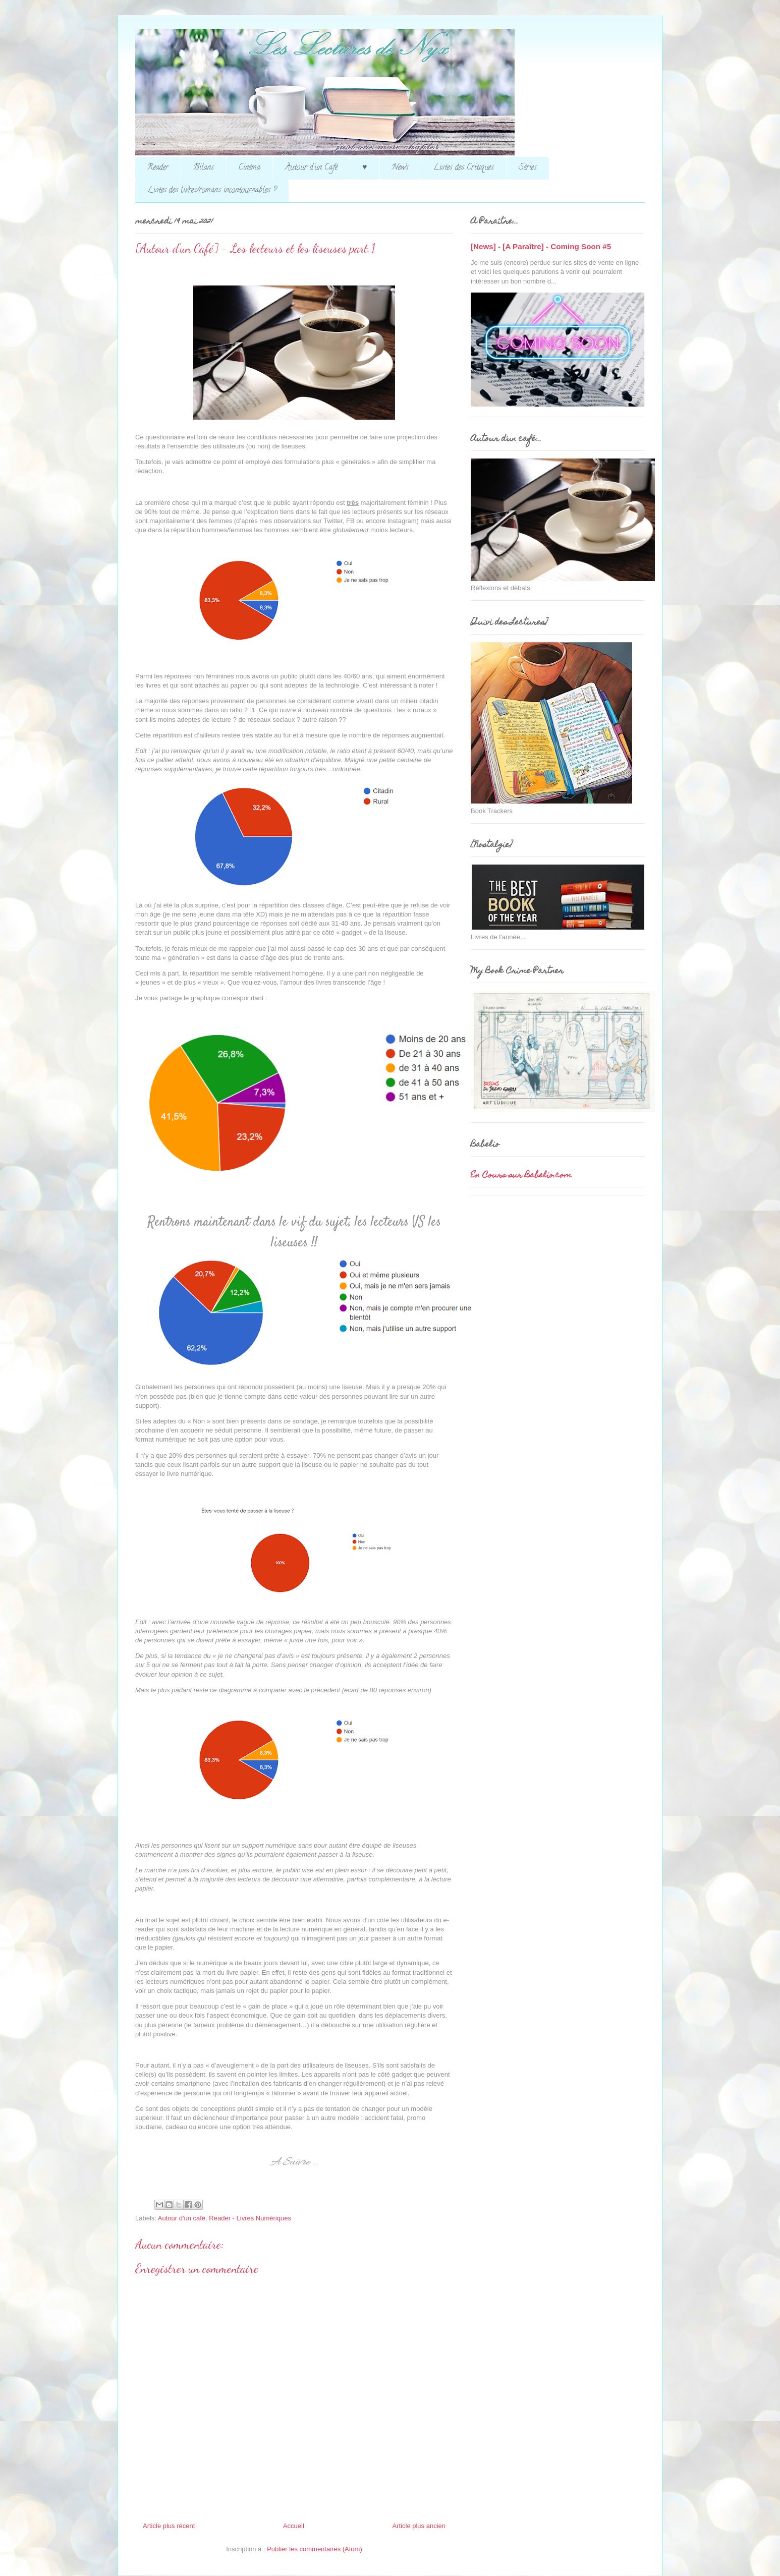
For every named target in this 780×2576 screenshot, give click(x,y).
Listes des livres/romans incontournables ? (211, 191)
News (400, 168)
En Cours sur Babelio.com (521, 1175)
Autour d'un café (181, 2218)
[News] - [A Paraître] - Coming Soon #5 (541, 246)
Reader (158, 168)
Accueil (293, 2526)
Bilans (203, 168)
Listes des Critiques (463, 168)
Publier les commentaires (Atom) (314, 2549)
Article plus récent (169, 2526)
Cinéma (249, 168)
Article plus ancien (419, 2526)
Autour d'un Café (311, 168)
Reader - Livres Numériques (250, 2218)
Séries (528, 168)
